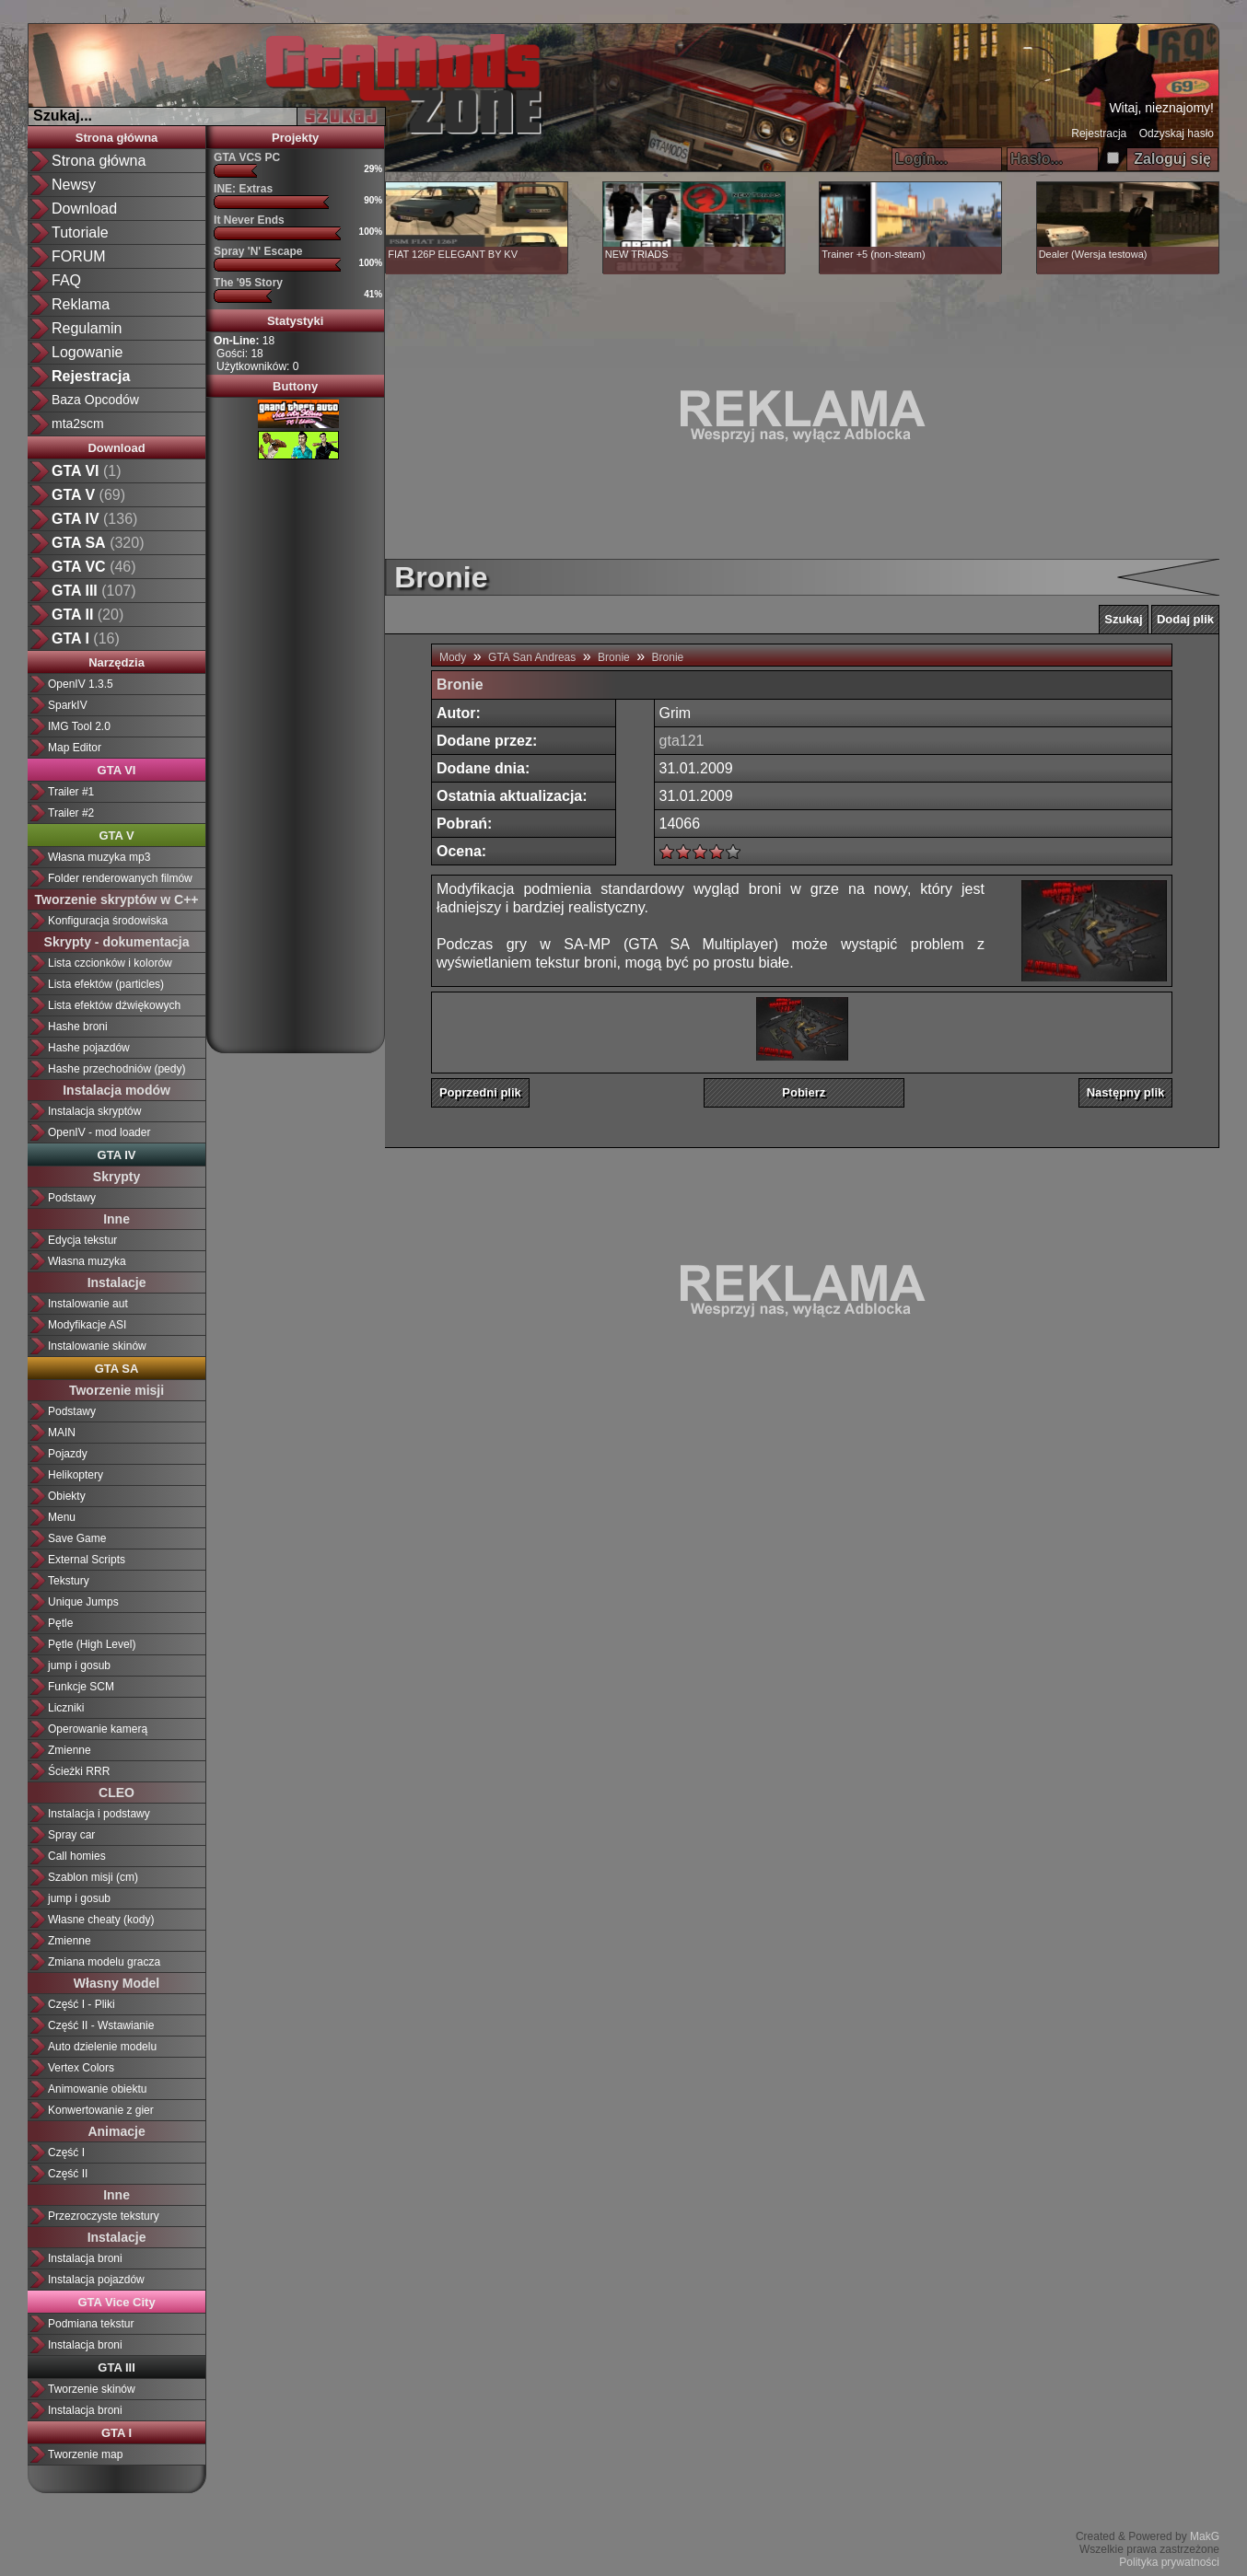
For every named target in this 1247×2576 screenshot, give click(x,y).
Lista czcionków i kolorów (110, 963)
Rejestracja (1098, 133)
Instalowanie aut (88, 1303)
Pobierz (803, 1092)
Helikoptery (75, 1474)
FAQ (66, 280)
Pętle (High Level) (91, 1644)
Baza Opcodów (95, 399)
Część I (66, 2152)
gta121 (682, 740)
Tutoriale (80, 232)
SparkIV (67, 705)
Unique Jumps (83, 1601)
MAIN (62, 1432)
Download (84, 208)
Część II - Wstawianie (101, 2025)
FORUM (79, 256)
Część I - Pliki (81, 2004)
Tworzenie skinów (91, 2389)
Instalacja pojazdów (96, 2279)
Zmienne (69, 1750)
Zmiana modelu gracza (104, 1961)
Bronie (614, 657)
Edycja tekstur (82, 1240)
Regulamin (87, 328)
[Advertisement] (295, 749)
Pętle (60, 1623)
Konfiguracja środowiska (108, 920)
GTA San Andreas (532, 657)
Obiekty (67, 1496)
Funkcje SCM (81, 1686)
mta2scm (78, 423)
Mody (452, 657)
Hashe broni (78, 1026)
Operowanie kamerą (97, 1729)
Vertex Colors (81, 2067)
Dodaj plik (1185, 619)
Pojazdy (67, 1453)
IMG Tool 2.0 (79, 726)
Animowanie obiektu (97, 2089)
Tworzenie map (85, 2454)
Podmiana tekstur (91, 2323)
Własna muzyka (87, 1261)
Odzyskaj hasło (1176, 133)
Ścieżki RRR (79, 1771)
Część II (67, 2173)
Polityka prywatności (1169, 2562)
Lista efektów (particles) (106, 984)
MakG (1204, 2536)
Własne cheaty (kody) (101, 1919)
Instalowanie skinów (97, 1346)
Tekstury (68, 1580)
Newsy (74, 184)
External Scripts (86, 1559)
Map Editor (74, 747)
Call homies (77, 1856)
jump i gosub (79, 1665)
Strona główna (99, 160)
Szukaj (1123, 619)
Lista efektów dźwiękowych (114, 1005)
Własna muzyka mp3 (99, 857)
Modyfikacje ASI (87, 1324)
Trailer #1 (71, 791)
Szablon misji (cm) (93, 1877)
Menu (62, 1517)
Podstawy (72, 1197)
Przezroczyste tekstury (103, 2216)
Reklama (81, 304)
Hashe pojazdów (89, 1047)
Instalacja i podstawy (99, 1813)
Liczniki (66, 1707)
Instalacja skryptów (94, 1111)
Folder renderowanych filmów (120, 878)
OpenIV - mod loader (99, 1132)
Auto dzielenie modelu (102, 2046)
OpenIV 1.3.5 (80, 684)
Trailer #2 (71, 812)
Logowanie (87, 352)
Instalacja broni (85, 2258)
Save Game (77, 1538)
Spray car (71, 1834)
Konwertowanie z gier (101, 2110)
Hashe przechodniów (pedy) (116, 1068)
